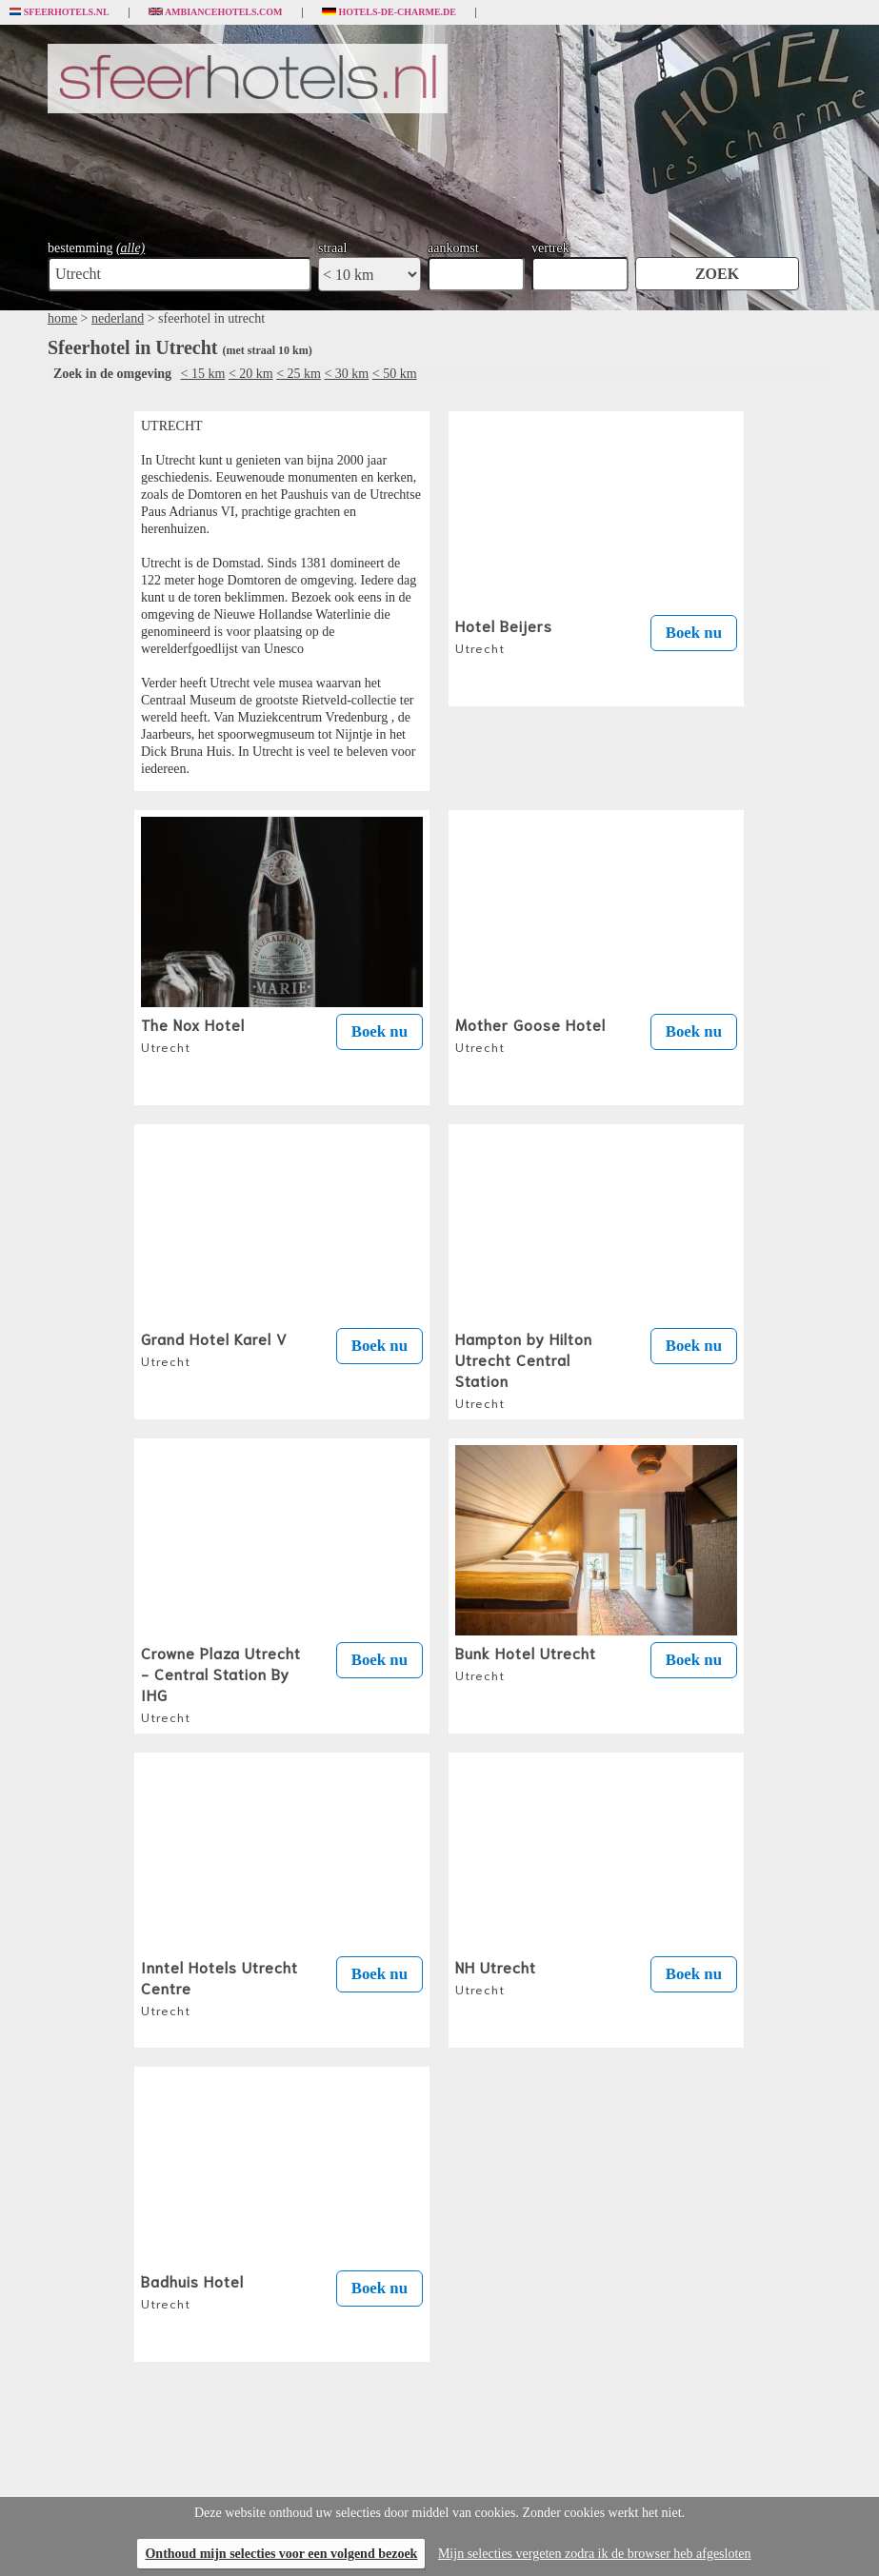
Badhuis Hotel (192, 2290)
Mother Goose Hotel (530, 1034)
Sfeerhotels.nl (60, 12)
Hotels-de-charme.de (389, 12)
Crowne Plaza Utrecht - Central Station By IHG (221, 1683)
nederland (117, 318)
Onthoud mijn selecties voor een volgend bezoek (281, 2553)
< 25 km (298, 374)
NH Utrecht (495, 1976)
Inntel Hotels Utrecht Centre (219, 1986)
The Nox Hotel (193, 1034)
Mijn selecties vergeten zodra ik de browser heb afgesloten (594, 2553)
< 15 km (203, 374)
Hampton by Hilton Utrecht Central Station (523, 1369)
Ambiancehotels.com (216, 12)
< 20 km (251, 374)
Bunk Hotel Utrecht (525, 1662)
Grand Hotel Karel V (214, 1348)
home (62, 318)
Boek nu (694, 633)
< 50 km (394, 374)
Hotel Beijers (503, 635)
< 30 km (346, 374)
